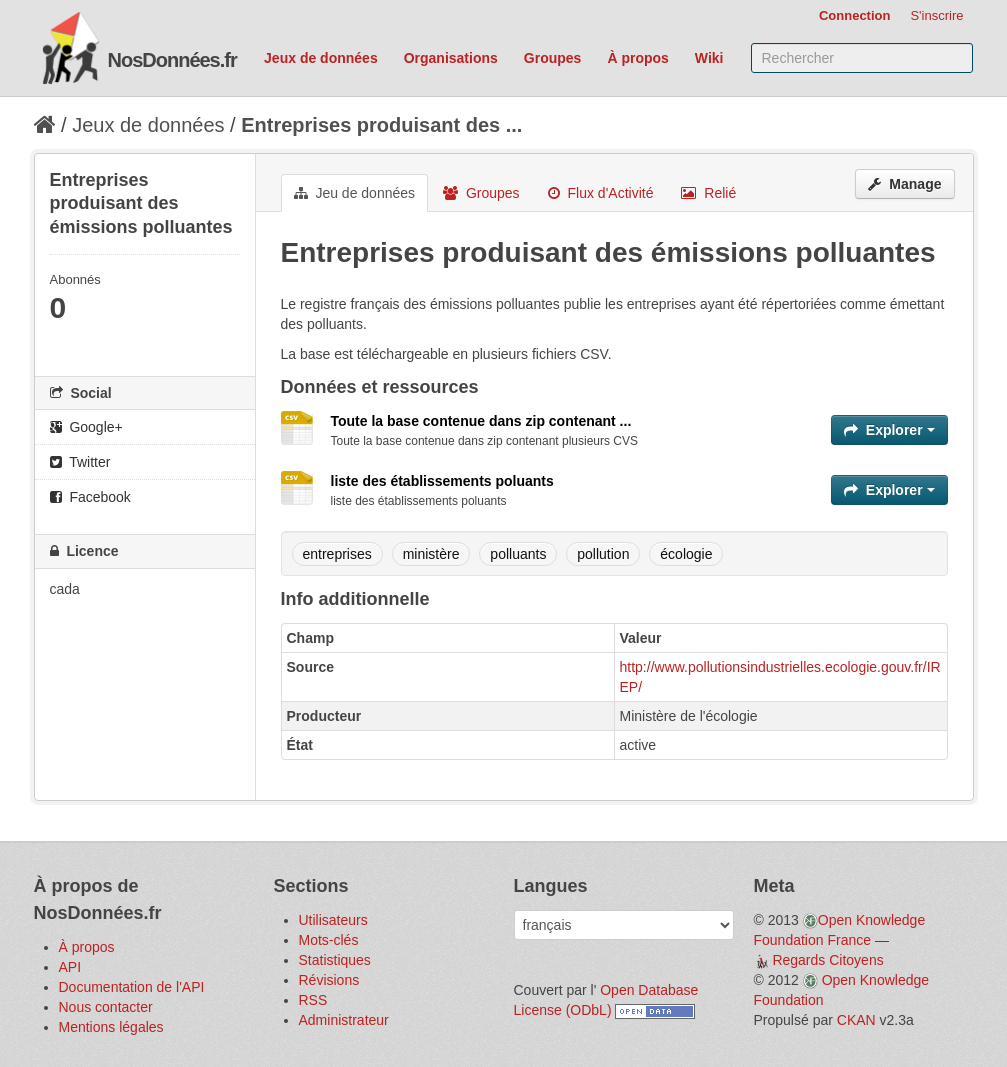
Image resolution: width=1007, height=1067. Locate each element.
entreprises (337, 554)
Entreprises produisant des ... (381, 125)
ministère (431, 554)
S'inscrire (936, 15)
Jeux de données (321, 58)
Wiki (709, 58)
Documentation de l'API (132, 987)
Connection (855, 15)
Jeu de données (355, 193)
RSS (313, 1000)
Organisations (451, 58)
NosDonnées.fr (172, 60)
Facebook (90, 497)
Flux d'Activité (601, 193)
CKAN (856, 1020)
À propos (637, 58)
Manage (904, 184)
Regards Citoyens (827, 960)
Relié (708, 193)
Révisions (329, 980)
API (70, 967)
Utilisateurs (333, 920)
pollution (603, 554)
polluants (518, 554)
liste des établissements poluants (442, 481)
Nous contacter (106, 1007)
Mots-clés (329, 940)
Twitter (80, 462)
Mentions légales (111, 1027)
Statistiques (335, 960)
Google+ (86, 427)
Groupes (553, 58)
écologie (686, 554)
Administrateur (344, 1020)
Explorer (889, 430)
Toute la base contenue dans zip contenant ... (481, 421)
